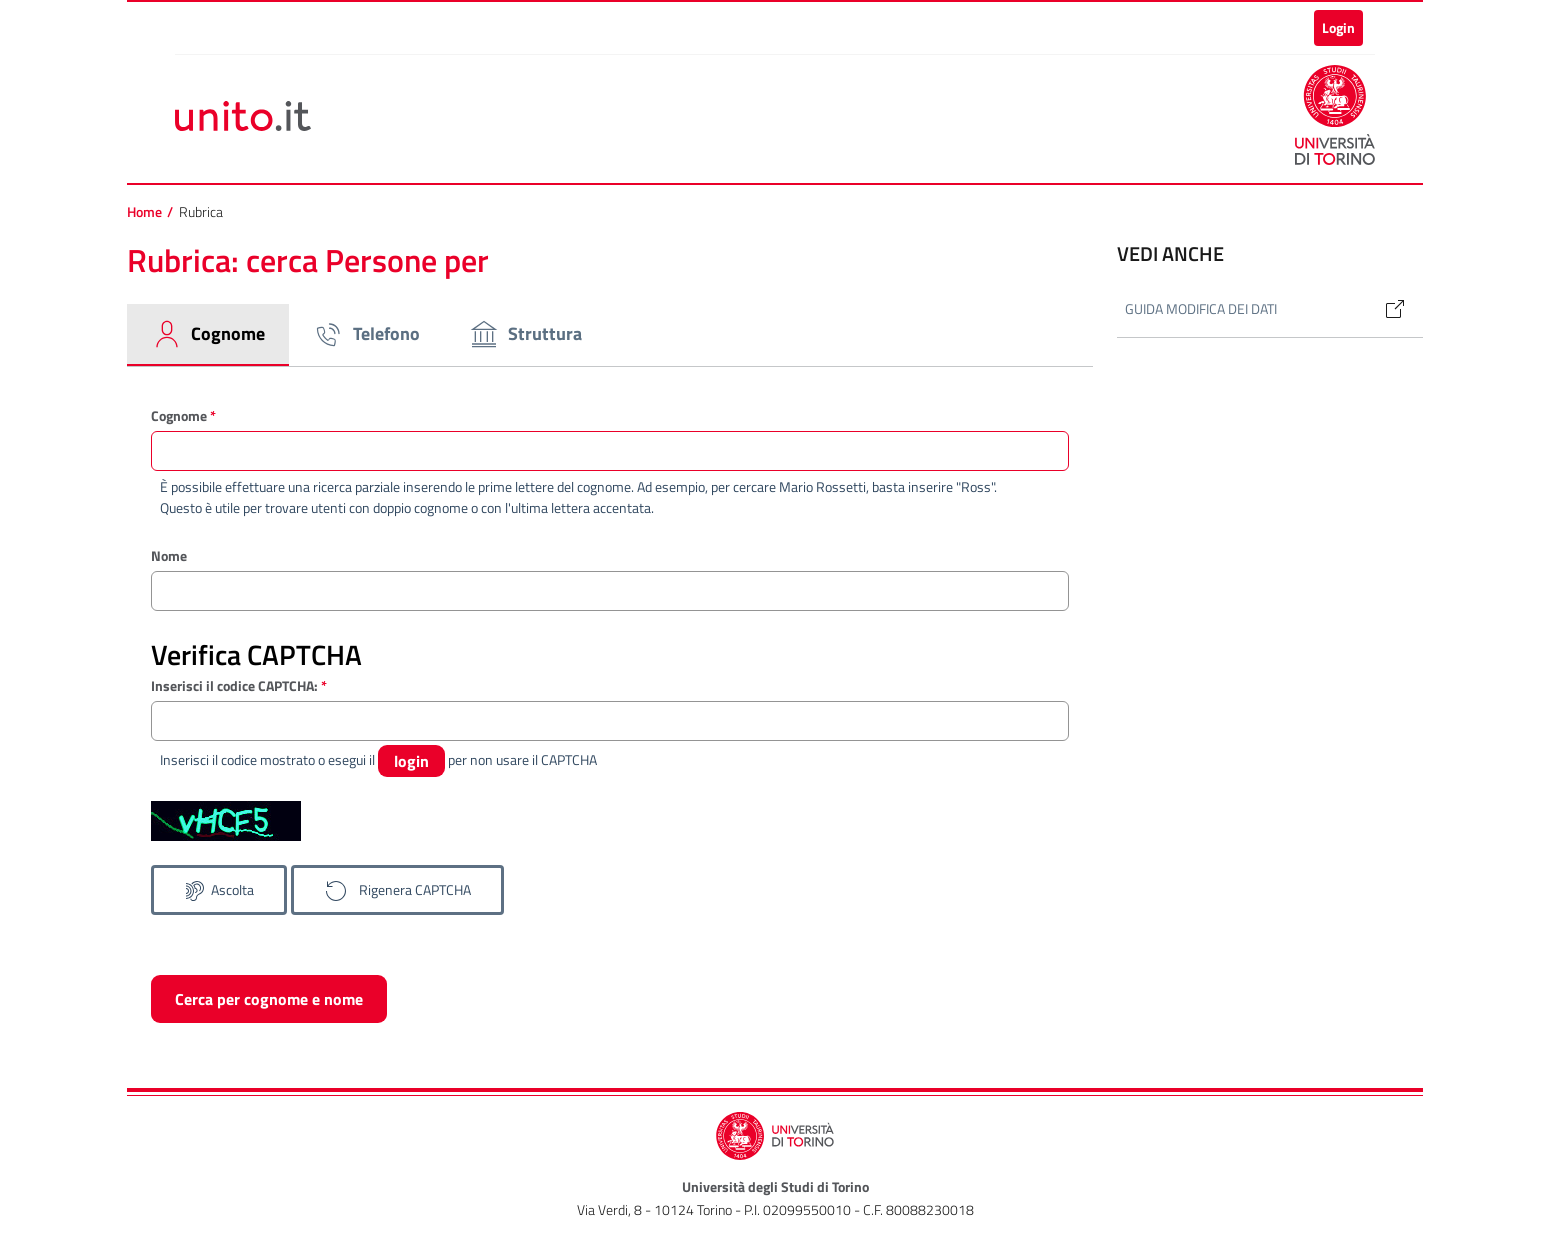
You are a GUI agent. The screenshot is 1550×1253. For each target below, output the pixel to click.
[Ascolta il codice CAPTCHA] (219, 890)
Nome (169, 555)
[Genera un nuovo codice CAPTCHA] (397, 890)
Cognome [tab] (208, 334)
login (411, 761)
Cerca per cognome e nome (269, 999)
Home (144, 212)
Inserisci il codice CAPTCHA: (239, 685)
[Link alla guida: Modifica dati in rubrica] (1387, 309)
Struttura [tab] (525, 334)
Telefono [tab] (366, 334)
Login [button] (1338, 27)
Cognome (183, 415)
